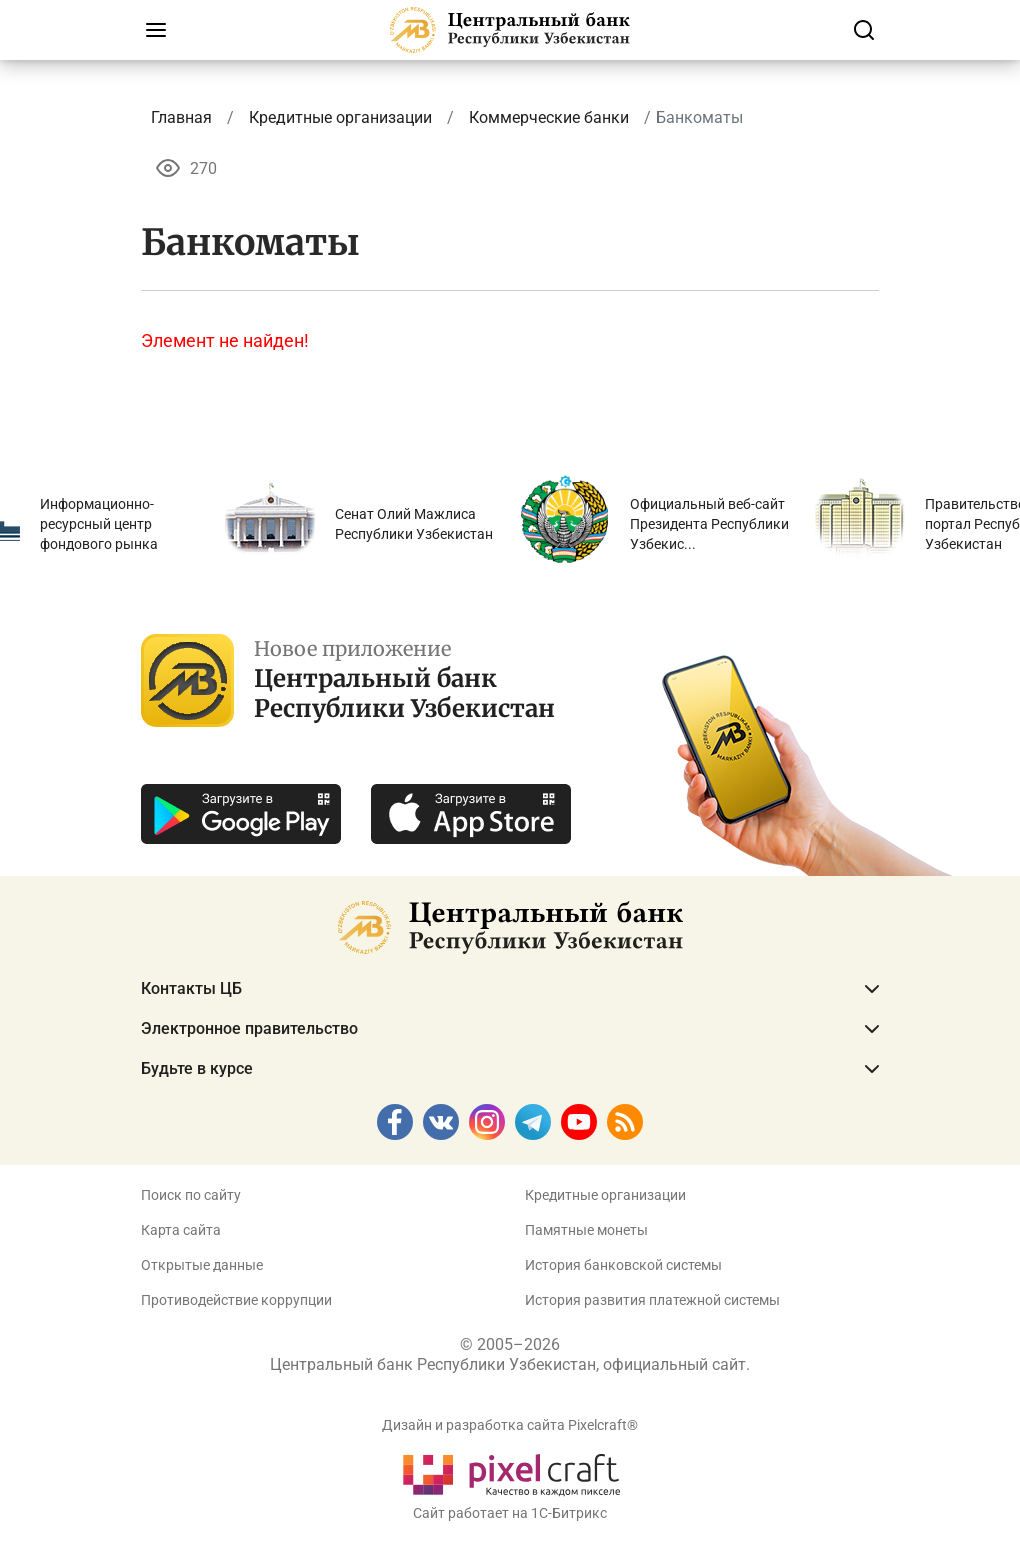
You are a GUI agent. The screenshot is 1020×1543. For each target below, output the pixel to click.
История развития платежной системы (652, 1300)
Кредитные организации (605, 1195)
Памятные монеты (586, 1230)
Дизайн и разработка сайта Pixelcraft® (510, 1425)
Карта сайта (181, 1230)
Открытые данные (202, 1265)
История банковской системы (623, 1265)
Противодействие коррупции (236, 1300)
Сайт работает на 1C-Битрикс (510, 1513)
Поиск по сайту (191, 1195)
